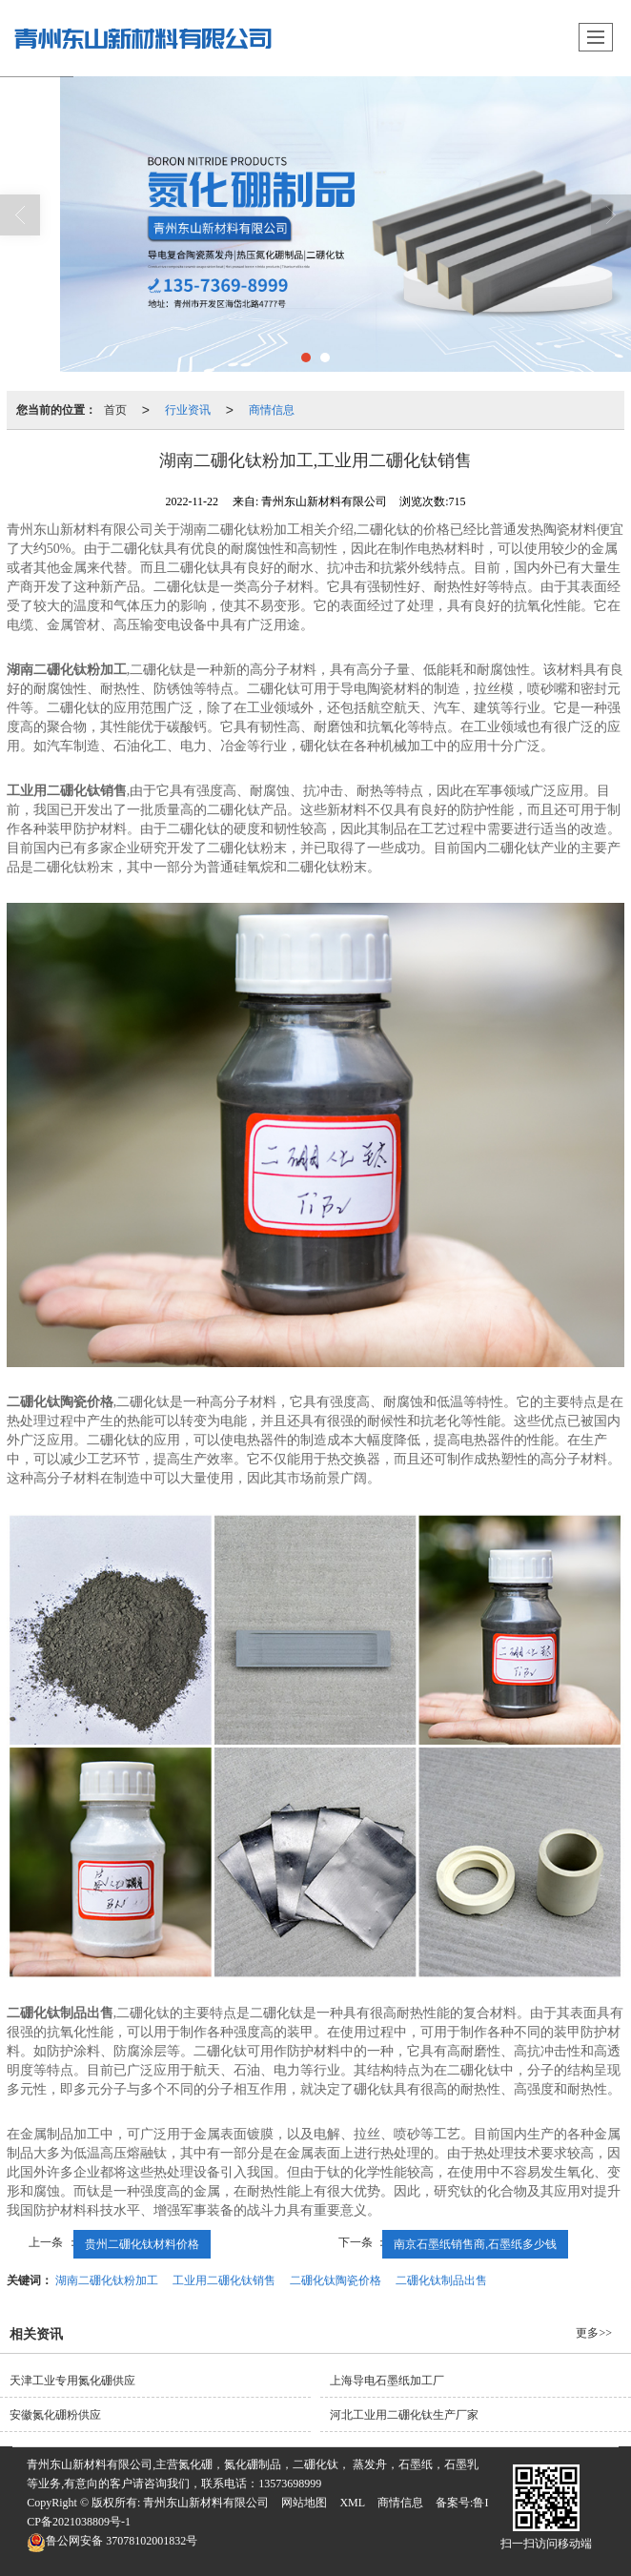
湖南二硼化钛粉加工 (106, 2280)
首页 (115, 410)
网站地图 (304, 2502)
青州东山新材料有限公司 (206, 2502)
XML (352, 2502)
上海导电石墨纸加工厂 (387, 2380)
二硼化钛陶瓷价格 (335, 2280)
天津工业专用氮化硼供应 (72, 2380)
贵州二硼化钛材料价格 (142, 2244)
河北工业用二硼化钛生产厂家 (404, 2415)
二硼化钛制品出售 (441, 2280)
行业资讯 (188, 410)
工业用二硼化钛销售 (224, 2280)
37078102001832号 (112, 2540)
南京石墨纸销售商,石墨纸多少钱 (475, 2244)
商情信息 (272, 410)
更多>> (594, 2333)
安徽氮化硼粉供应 (55, 2415)
